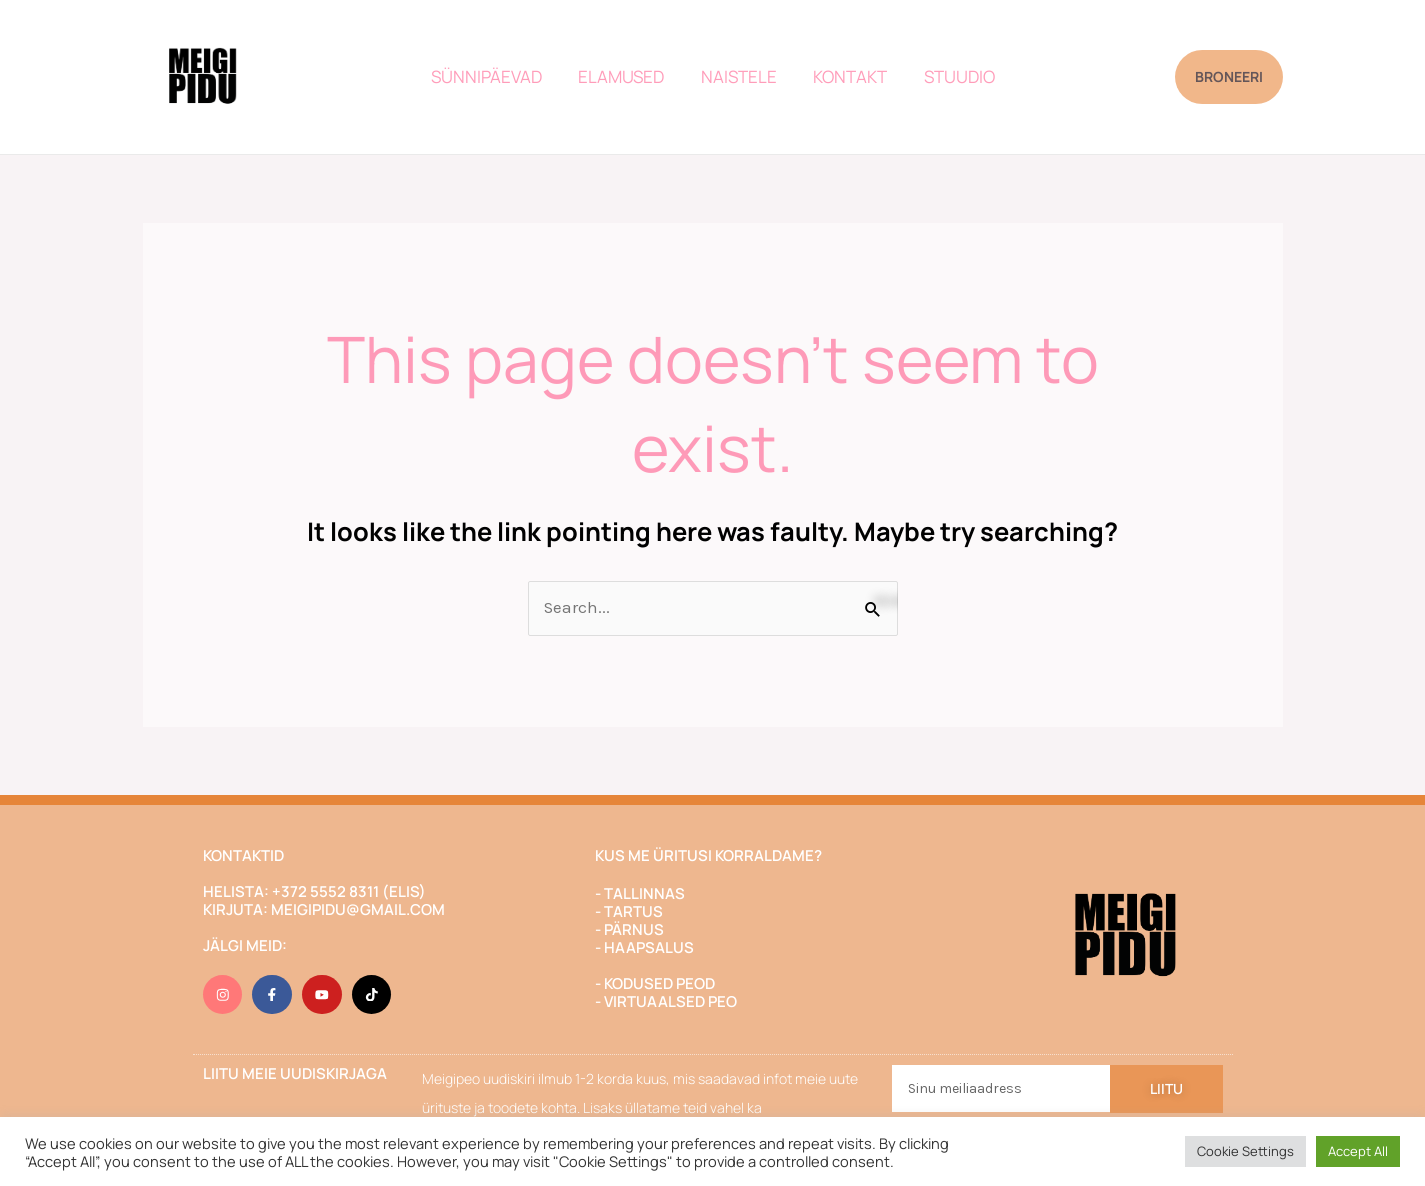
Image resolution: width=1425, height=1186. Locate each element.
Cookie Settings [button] (1245, 1151)
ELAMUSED (624, 76)
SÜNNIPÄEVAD (491, 76)
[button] (1229, 77)
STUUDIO (954, 76)
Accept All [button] (1358, 1151)
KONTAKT (848, 76)
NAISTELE (739, 76)
